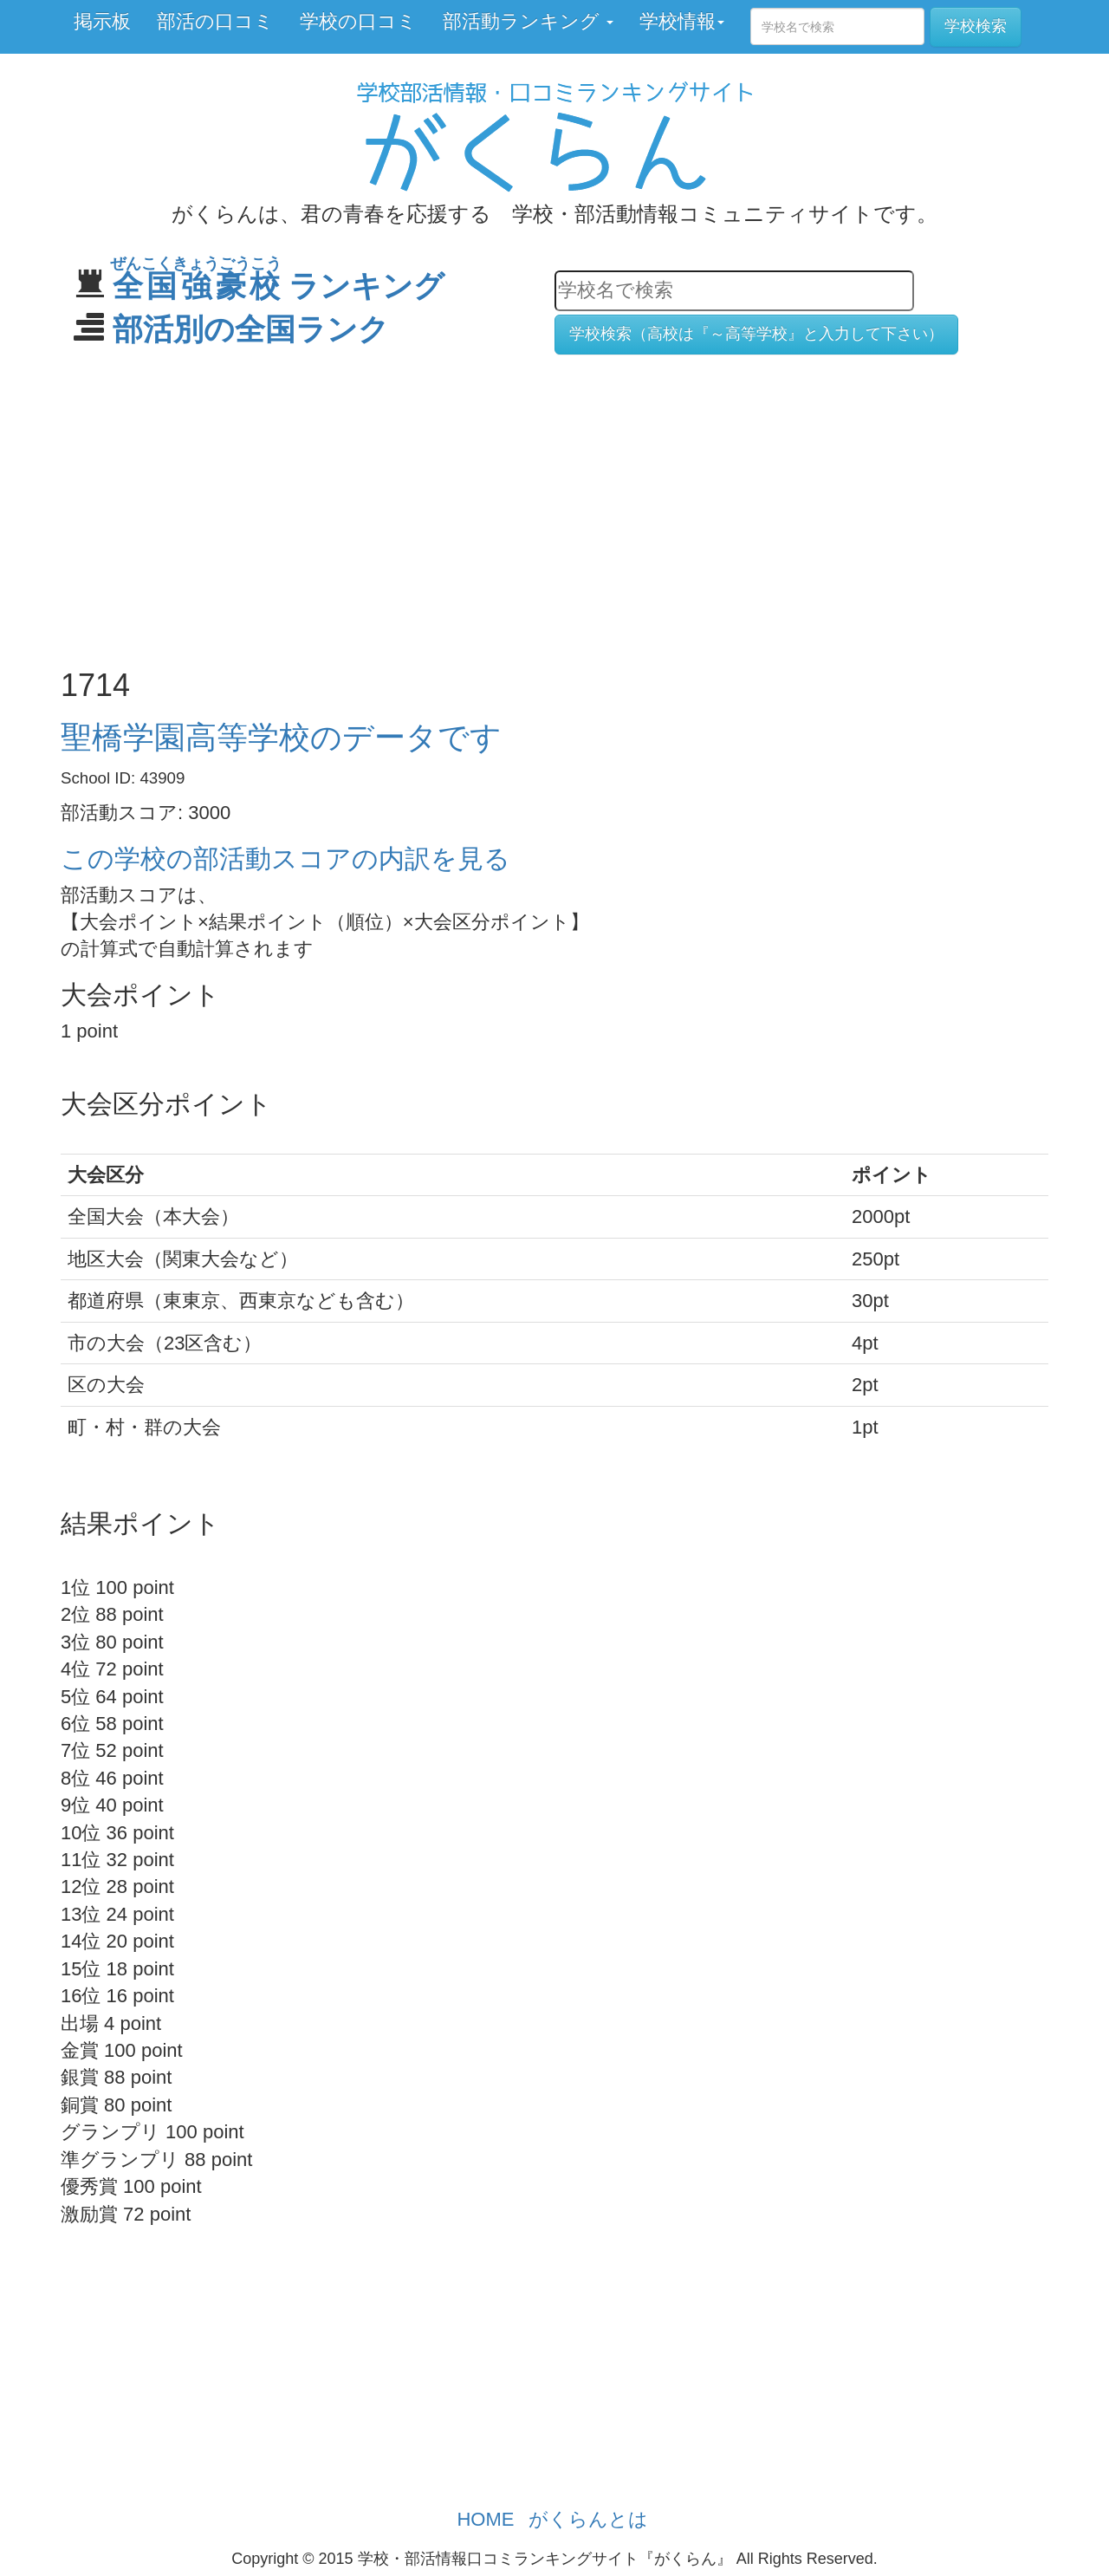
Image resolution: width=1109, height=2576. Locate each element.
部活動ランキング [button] (528, 21)
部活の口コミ (215, 21)
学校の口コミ (358, 21)
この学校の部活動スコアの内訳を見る (285, 858)
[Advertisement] (554, 502)
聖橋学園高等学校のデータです (281, 737)
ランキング (278, 285)
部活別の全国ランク (251, 329)
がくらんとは (588, 2519)
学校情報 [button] (681, 21)
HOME (485, 2519)
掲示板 (102, 21)
